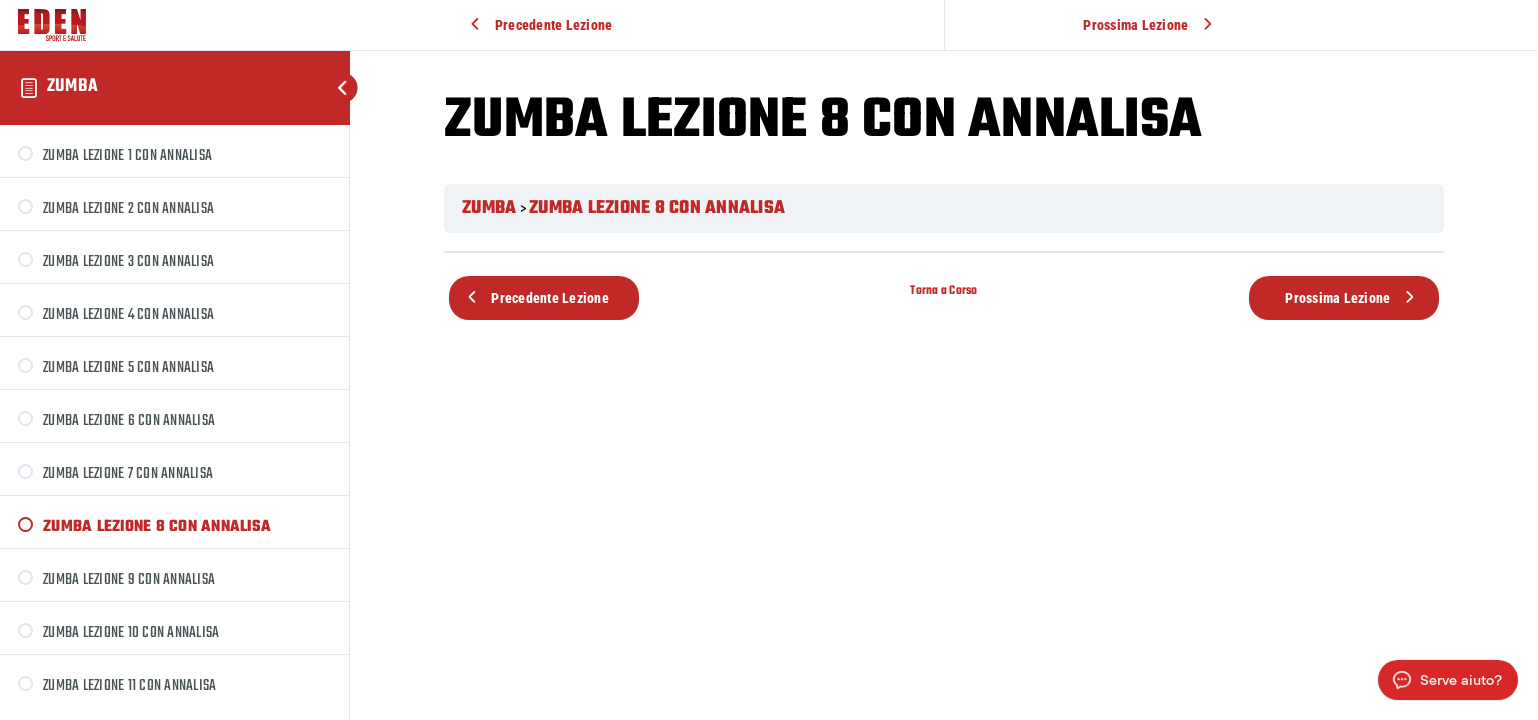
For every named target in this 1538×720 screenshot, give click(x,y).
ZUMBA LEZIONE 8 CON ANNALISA (657, 208)
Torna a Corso (943, 290)
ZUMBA (72, 86)
